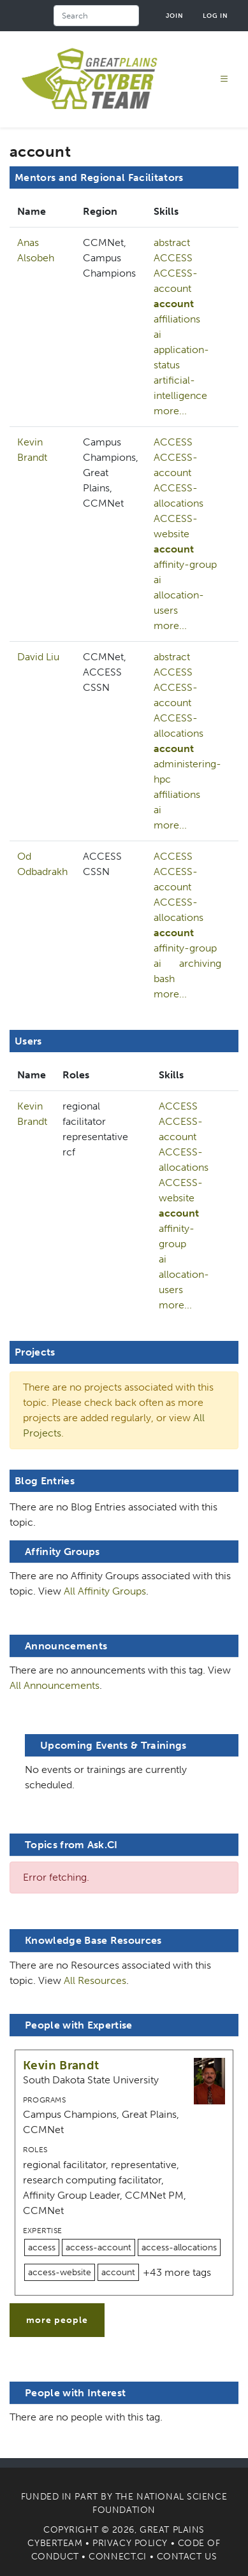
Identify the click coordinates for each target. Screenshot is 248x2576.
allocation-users (179, 602)
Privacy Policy (130, 2543)
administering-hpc (187, 771)
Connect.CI (118, 2556)
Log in (215, 15)
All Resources (95, 1980)
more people (57, 2320)
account (174, 304)
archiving (200, 963)
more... (170, 411)
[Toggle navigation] (224, 79)
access (41, 2247)
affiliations (177, 319)
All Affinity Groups (105, 1591)
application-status (181, 357)
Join (175, 15)
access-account (98, 2247)
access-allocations (179, 2247)
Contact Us (187, 2556)
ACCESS (173, 258)
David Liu (38, 657)
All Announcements (54, 1685)
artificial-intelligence (180, 388)
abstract (172, 242)
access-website (59, 2272)
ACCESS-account (176, 280)
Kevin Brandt (61, 2065)
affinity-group (185, 564)
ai (157, 334)
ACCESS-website (176, 526)
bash (164, 979)
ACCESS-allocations (178, 495)
